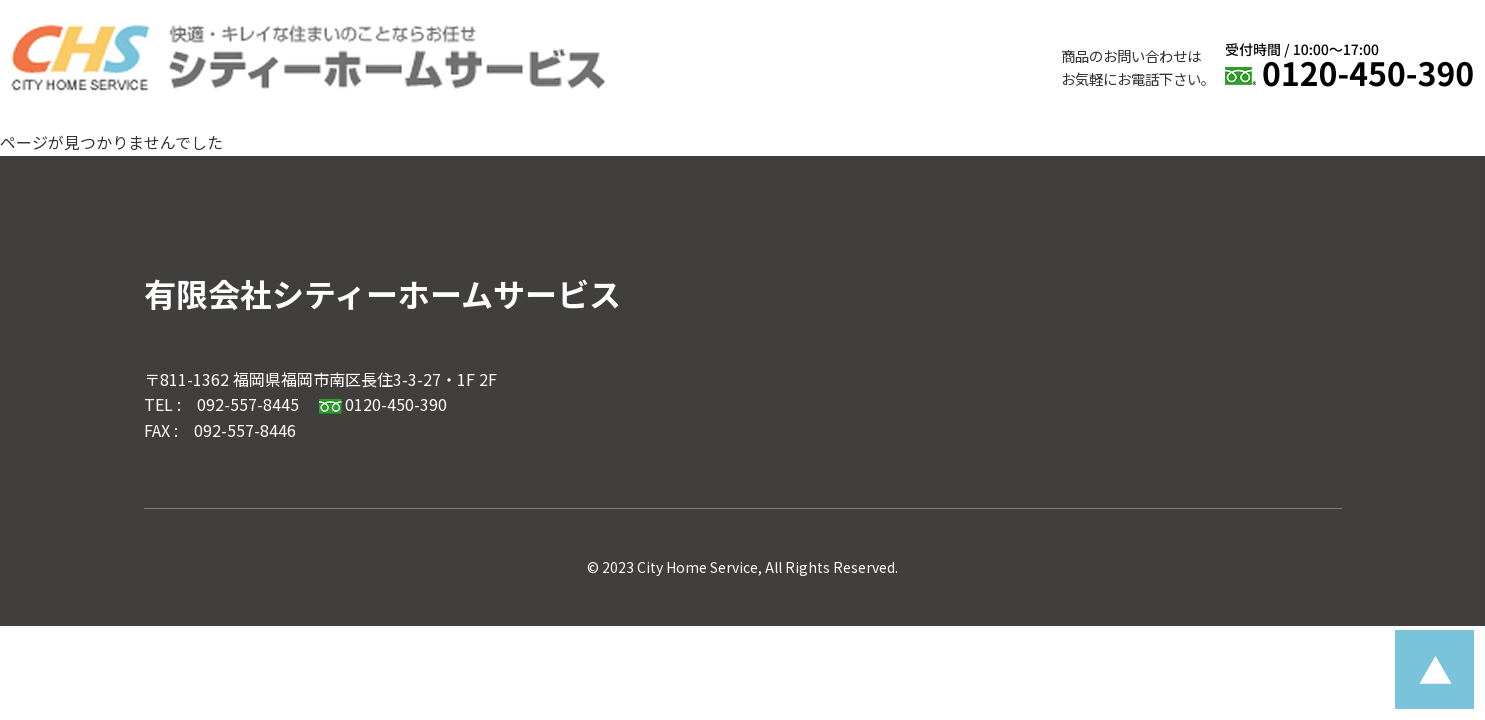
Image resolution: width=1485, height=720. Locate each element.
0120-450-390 (382, 404)
